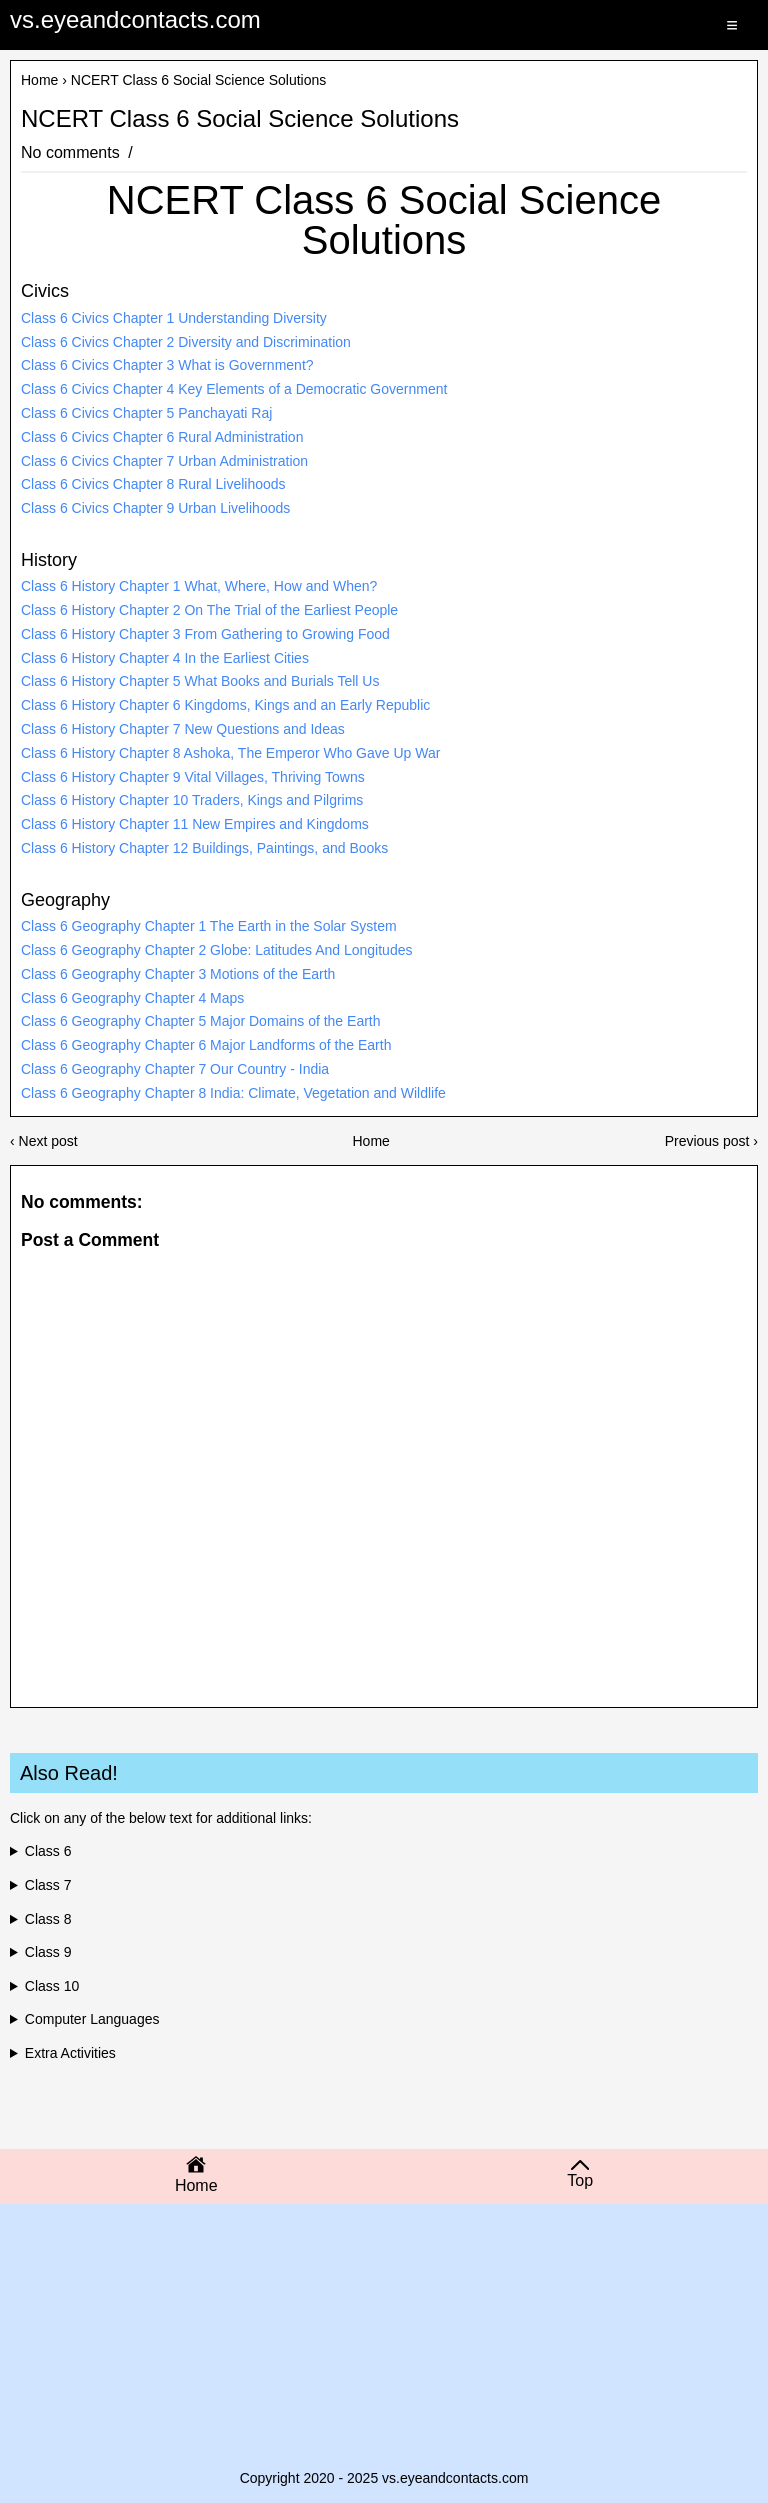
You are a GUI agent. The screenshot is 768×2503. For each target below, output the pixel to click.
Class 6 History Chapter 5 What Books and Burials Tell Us (200, 681)
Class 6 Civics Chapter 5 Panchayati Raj (146, 413)
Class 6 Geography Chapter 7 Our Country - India (175, 1069)
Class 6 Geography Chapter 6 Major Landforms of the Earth (206, 1045)
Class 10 (52, 1986)
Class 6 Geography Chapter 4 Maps (132, 998)
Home (39, 80)
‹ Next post (44, 1141)
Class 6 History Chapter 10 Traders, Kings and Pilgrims (192, 800)
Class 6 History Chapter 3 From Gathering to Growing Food (205, 634)
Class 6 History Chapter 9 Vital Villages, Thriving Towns (193, 777)
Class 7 (48, 1885)
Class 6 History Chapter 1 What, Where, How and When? (199, 586)
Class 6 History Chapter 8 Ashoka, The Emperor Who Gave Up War (230, 753)
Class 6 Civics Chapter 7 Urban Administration (164, 461)
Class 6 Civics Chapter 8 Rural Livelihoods (153, 484)
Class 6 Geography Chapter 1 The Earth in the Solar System (209, 926)
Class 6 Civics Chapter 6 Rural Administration (162, 437)
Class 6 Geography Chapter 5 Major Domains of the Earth (201, 1021)
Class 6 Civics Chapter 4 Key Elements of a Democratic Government (234, 389)
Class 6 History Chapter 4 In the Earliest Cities (165, 658)
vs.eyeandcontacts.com (135, 19)
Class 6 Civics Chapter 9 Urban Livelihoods (155, 508)
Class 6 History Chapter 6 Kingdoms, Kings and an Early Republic (225, 705)
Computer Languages (92, 2019)
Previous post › (711, 1141)
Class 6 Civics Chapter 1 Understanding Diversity (174, 318)
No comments (72, 152)
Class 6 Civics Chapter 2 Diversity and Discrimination (186, 342)
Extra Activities (70, 2053)
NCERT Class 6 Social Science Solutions (240, 119)
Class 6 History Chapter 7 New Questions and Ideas (183, 729)
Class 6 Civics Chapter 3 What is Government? (167, 365)
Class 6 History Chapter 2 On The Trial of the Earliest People (209, 610)
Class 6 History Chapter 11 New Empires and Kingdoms (195, 824)
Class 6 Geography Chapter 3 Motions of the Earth (178, 974)
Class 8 (48, 1919)
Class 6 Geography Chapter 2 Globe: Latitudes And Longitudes (216, 950)
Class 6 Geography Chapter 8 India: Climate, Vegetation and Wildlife (233, 1093)
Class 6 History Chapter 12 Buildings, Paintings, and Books (204, 848)
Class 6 (48, 1851)
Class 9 (48, 1952)
